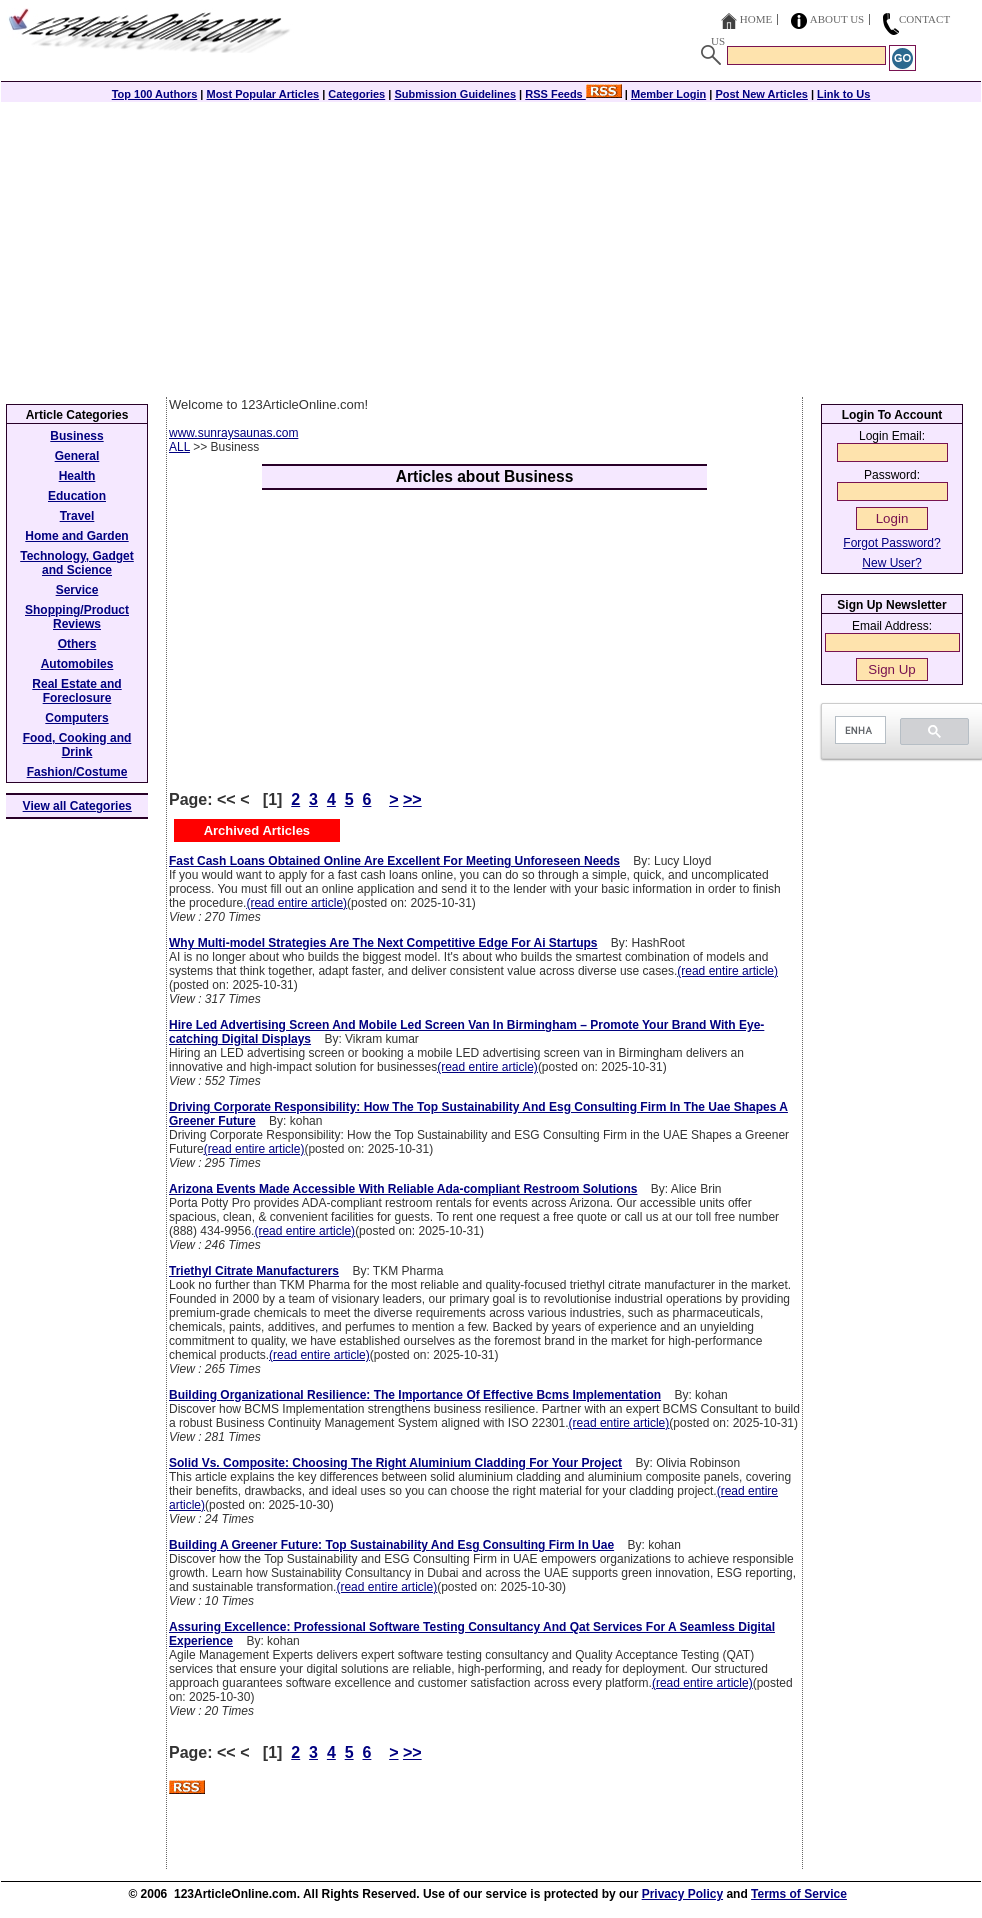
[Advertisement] (491, 247)
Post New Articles (761, 94)
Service (77, 590)
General (77, 456)
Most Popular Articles (262, 94)
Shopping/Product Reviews (77, 617)
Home (756, 19)
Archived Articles (257, 830)
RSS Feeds (573, 94)
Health (77, 476)
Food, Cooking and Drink (77, 745)
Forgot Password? (891, 543)
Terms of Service (799, 1894)
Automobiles (77, 664)
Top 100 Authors (155, 94)
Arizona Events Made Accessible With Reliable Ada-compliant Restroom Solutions (403, 1189)
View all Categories (77, 806)
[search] (858, 730)
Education (77, 496)
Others (77, 644)
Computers (76, 718)
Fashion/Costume (77, 772)
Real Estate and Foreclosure (76, 691)
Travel (77, 516)
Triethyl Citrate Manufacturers (254, 1271)
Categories (356, 94)
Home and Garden (76, 536)
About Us (837, 19)
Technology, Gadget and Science (77, 563)
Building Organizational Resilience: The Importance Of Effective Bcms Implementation (415, 1395)
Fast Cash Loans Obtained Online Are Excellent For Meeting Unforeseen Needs (394, 861)
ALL (179, 447)
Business (76, 436)
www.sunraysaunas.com (233, 433)
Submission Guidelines (455, 94)
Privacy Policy (682, 1894)
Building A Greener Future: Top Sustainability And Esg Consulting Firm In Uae (391, 1545)
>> (412, 799)
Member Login (668, 94)
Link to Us (843, 94)
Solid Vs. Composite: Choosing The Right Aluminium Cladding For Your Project (395, 1463)
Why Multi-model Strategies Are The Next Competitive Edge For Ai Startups (383, 943)
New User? (891, 563)
